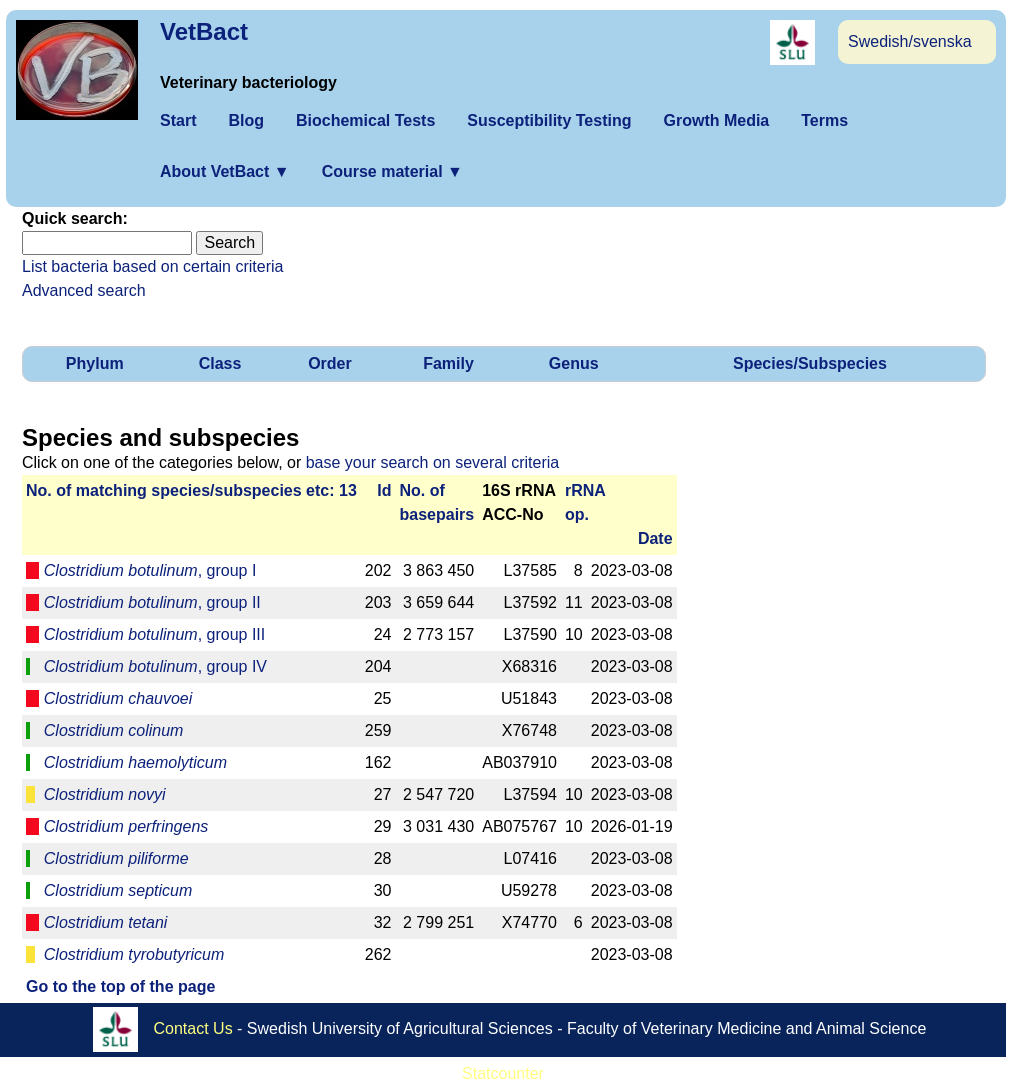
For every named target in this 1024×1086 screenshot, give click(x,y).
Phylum (95, 363)
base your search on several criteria (432, 462)
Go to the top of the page (120, 986)
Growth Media (716, 120)
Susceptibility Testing (549, 120)
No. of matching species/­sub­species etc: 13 (191, 490)
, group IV (155, 666)
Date (655, 538)
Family (448, 363)
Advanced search (84, 290)
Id (384, 490)
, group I (150, 570)
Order (330, 363)
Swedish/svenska (910, 41)
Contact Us (193, 1028)
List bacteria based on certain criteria (152, 266)
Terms (824, 120)
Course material (392, 171)
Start (178, 120)
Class (220, 363)
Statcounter (503, 1073)
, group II (152, 602)
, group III (154, 634)
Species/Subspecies (810, 363)
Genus (574, 363)
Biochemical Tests (365, 120)
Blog (246, 120)
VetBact (204, 31)
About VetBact (225, 171)
